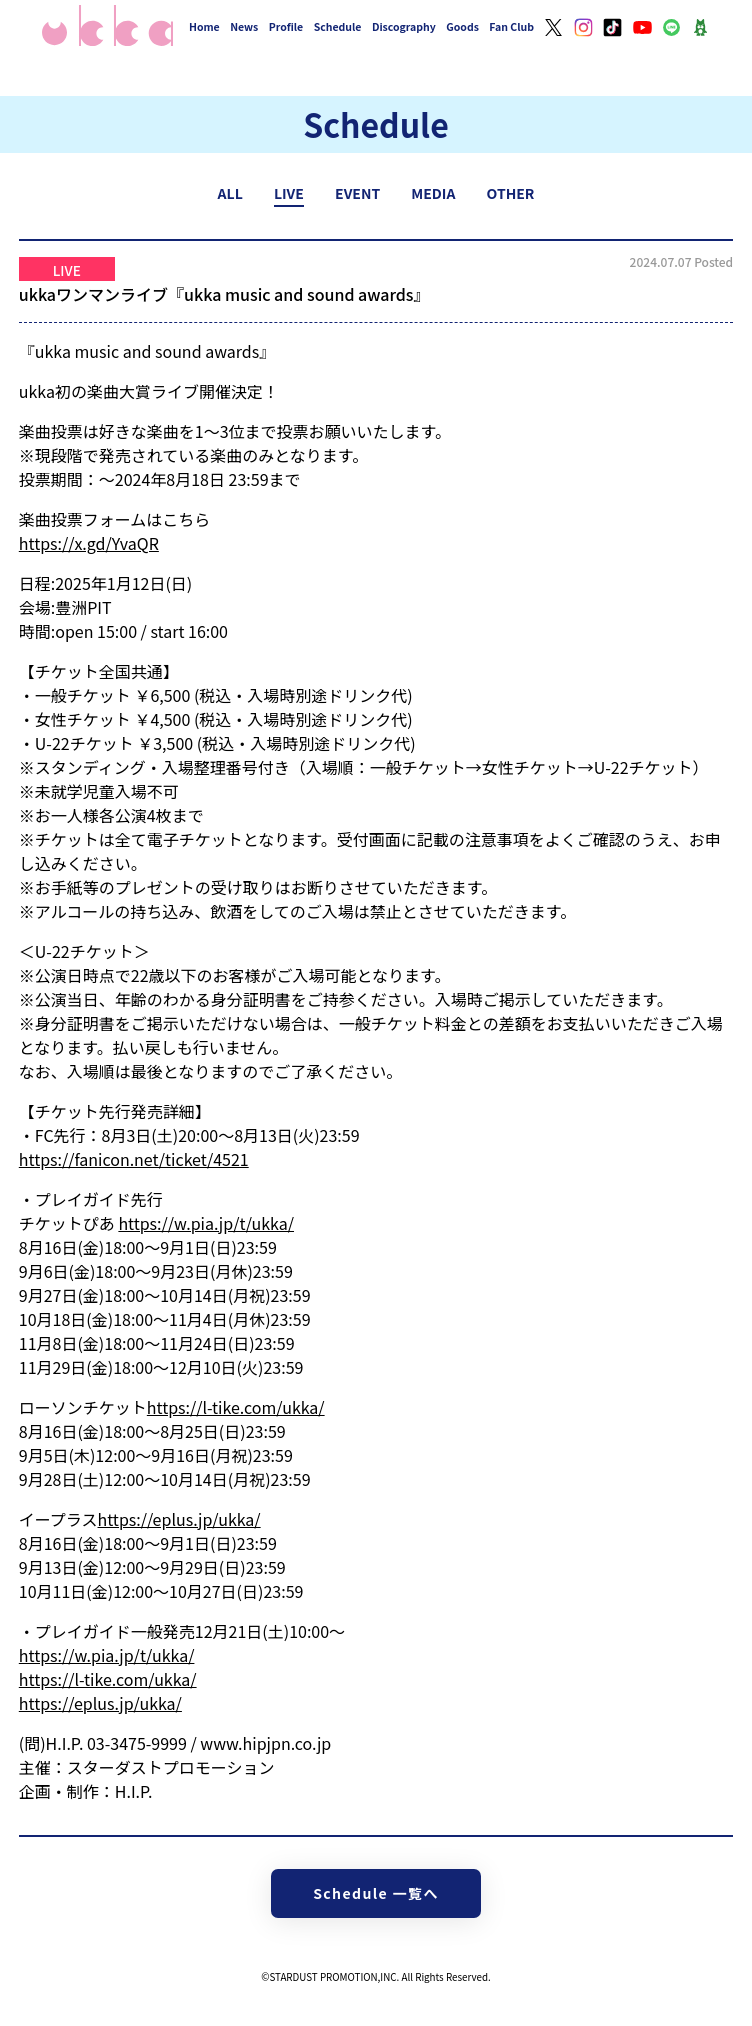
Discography (404, 26)
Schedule (338, 26)
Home (204, 26)
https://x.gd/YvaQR (89, 543)
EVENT (357, 193)
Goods (462, 26)
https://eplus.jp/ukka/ (179, 1519)
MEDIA (433, 193)
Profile (286, 26)
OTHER (511, 193)
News (244, 26)
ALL (230, 193)
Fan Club (511, 26)
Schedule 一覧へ (376, 1893)
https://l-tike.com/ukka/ (236, 1407)
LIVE (289, 193)
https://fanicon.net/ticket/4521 (134, 1159)
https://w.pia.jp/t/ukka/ (206, 1223)
